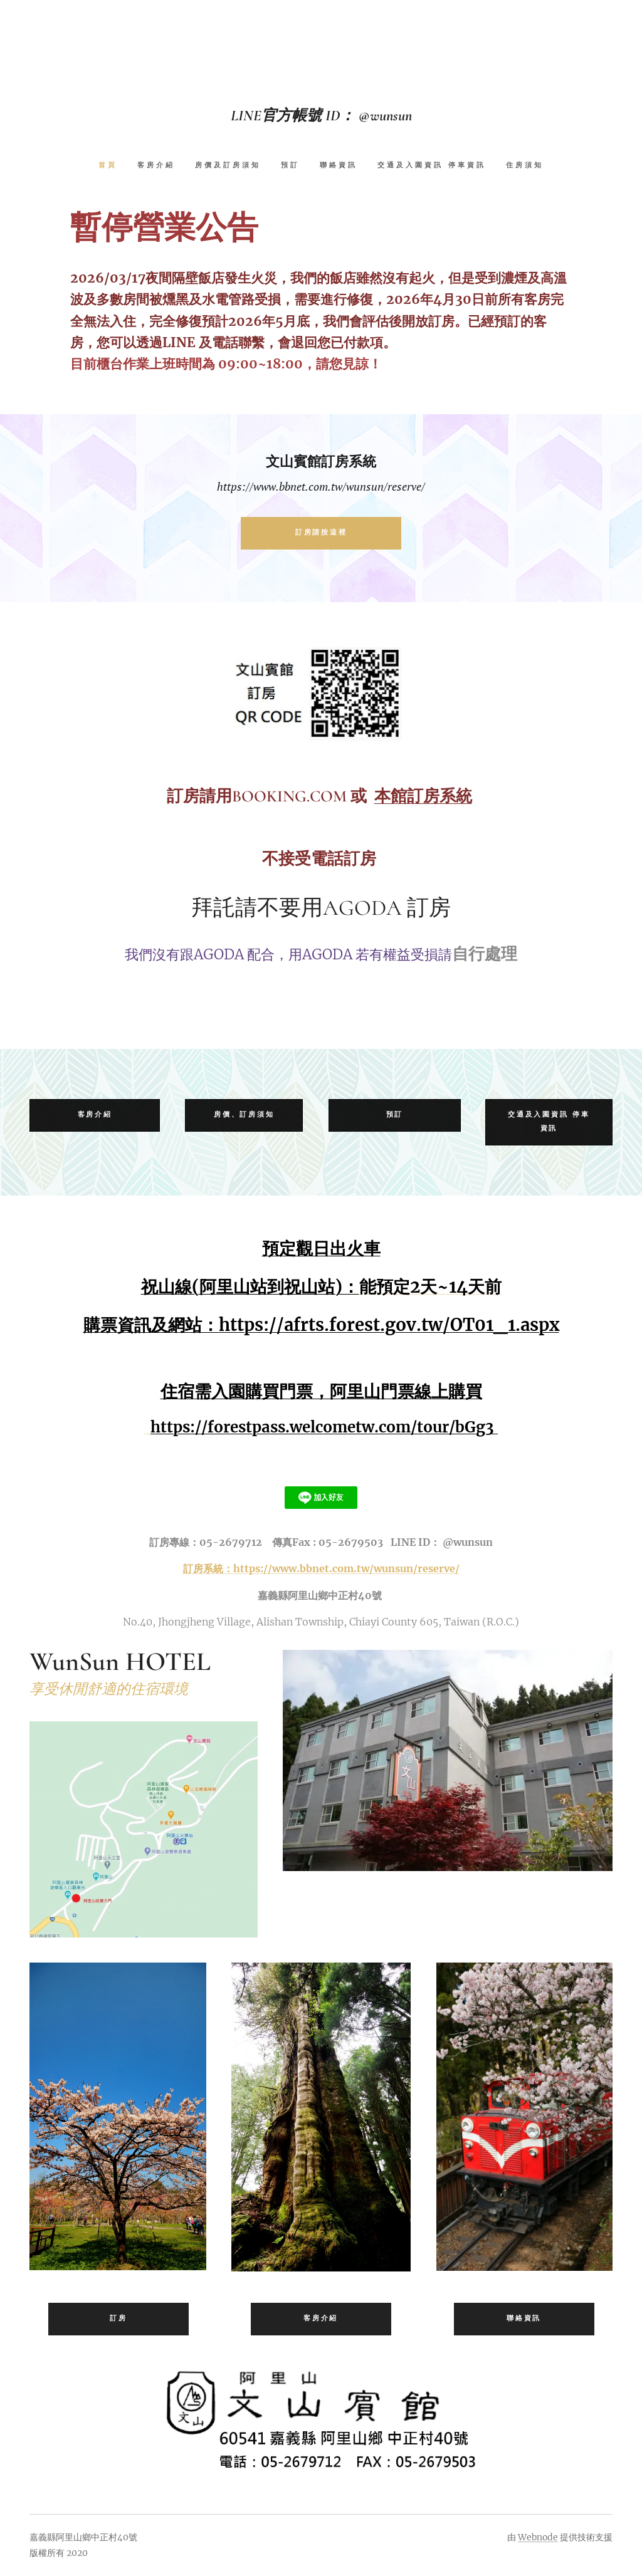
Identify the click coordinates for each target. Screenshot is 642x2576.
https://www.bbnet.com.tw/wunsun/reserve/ (346, 1568)
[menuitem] (112, 166)
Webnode (538, 2537)
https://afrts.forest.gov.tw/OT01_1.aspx (389, 1324)
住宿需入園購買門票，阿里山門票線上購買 (321, 1390)
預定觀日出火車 (321, 1248)
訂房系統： (208, 1568)
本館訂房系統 (423, 795)
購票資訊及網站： (151, 1324)
